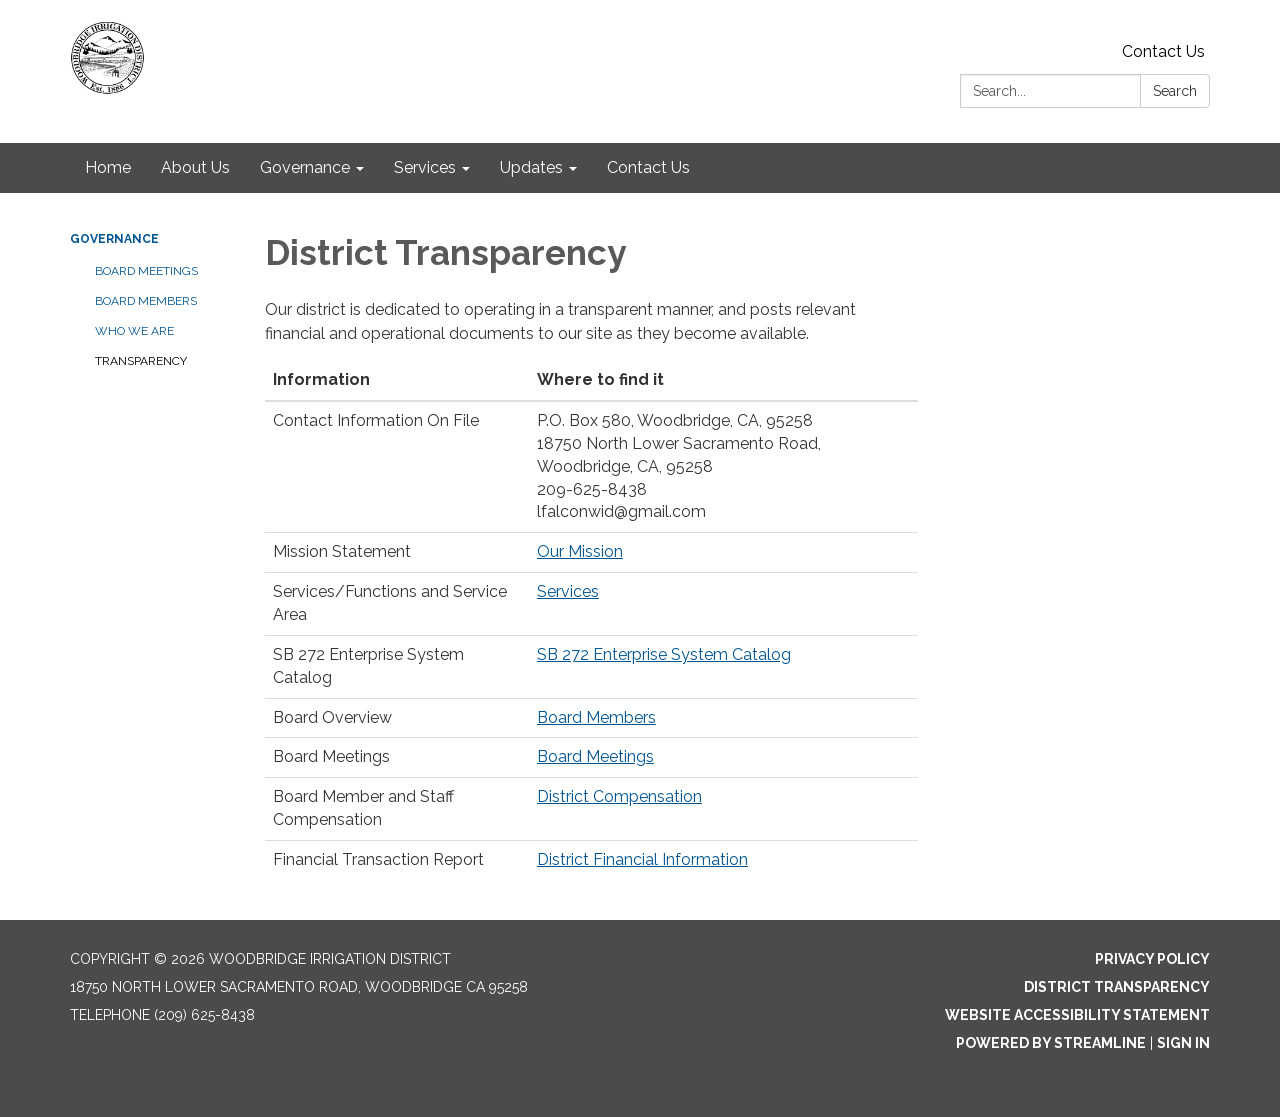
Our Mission (580, 551)
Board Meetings (146, 271)
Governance (114, 239)
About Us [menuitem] (195, 167)
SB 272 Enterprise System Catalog (664, 654)
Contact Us (1163, 51)
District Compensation (619, 796)
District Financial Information (642, 859)
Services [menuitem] (425, 167)
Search (1175, 91)
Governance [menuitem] (305, 167)
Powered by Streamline (1051, 1043)
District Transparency (1117, 987)
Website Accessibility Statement (1077, 1015)
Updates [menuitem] (531, 167)
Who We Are (134, 331)
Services (568, 591)
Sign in (1183, 1043)
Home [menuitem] (108, 167)
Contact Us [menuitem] (648, 167)
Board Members (146, 301)
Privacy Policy (1152, 959)
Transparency (141, 361)
